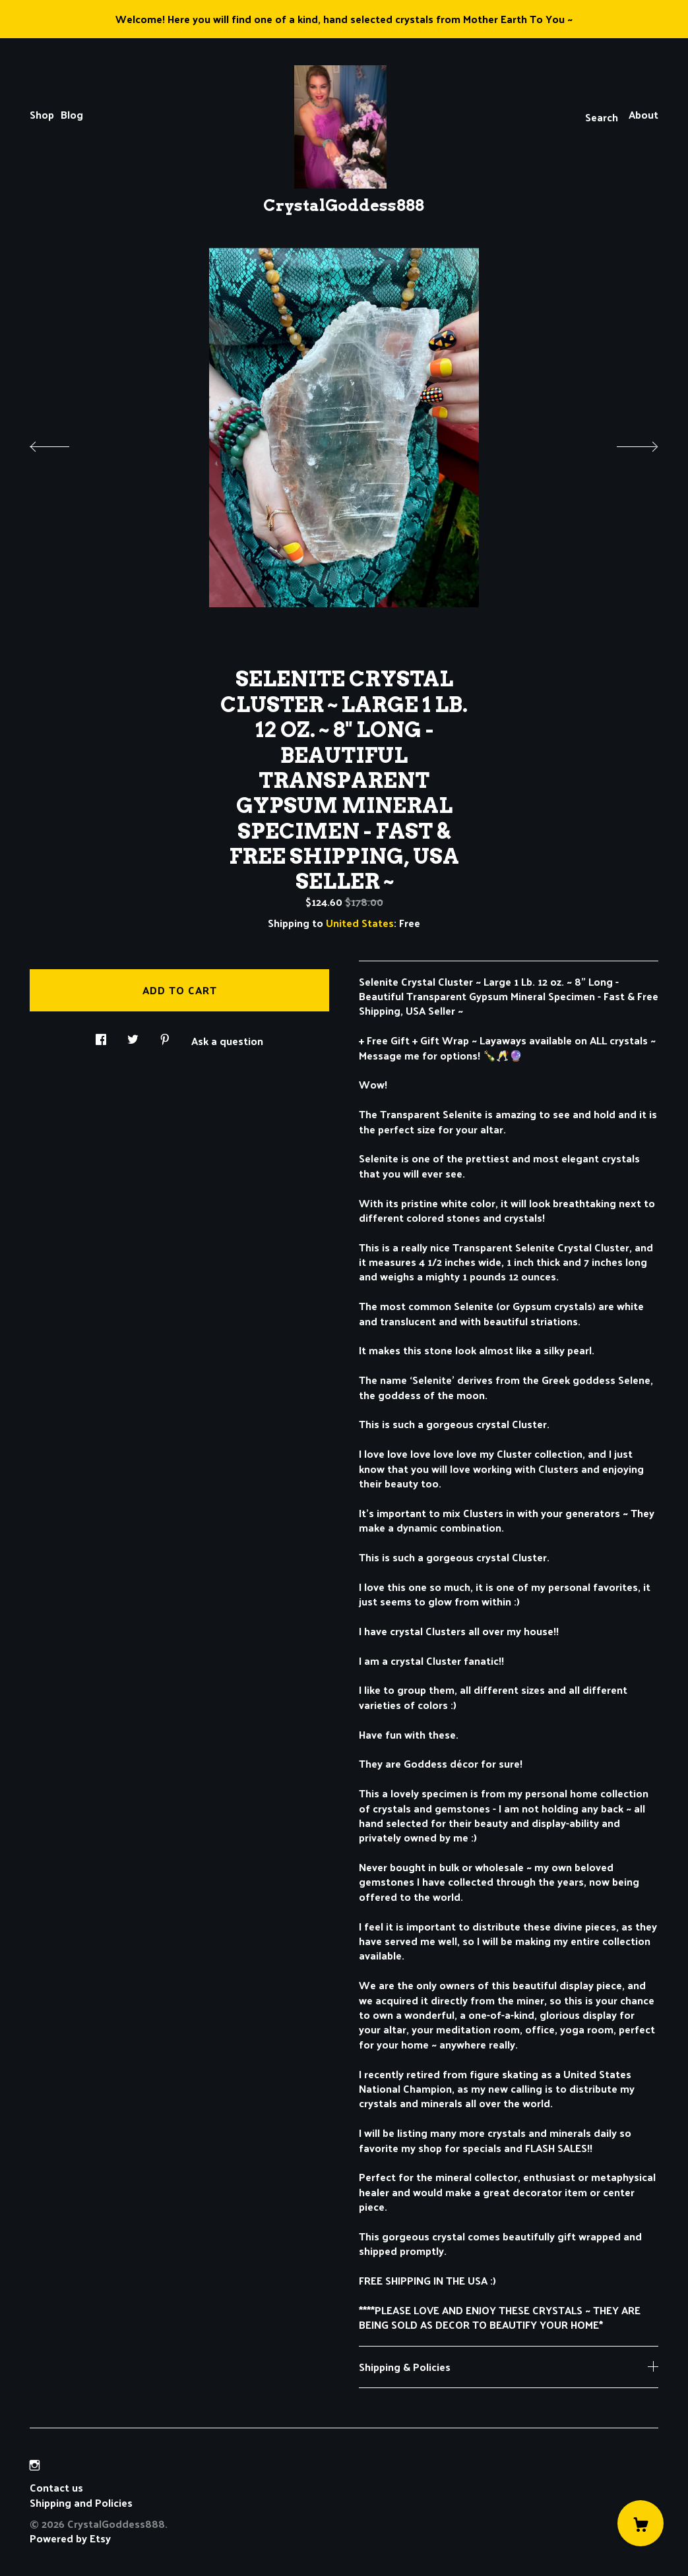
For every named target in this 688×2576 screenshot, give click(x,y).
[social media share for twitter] (133, 1035)
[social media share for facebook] (101, 1035)
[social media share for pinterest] (165, 1035)
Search (601, 117)
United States (360, 922)
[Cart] (640, 2523)
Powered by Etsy (70, 2538)
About (643, 114)
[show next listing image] (625, 443)
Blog (72, 114)
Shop (42, 114)
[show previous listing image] (63, 443)
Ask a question (227, 1039)
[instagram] (35, 2464)
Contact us (56, 2487)
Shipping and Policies (81, 2502)
